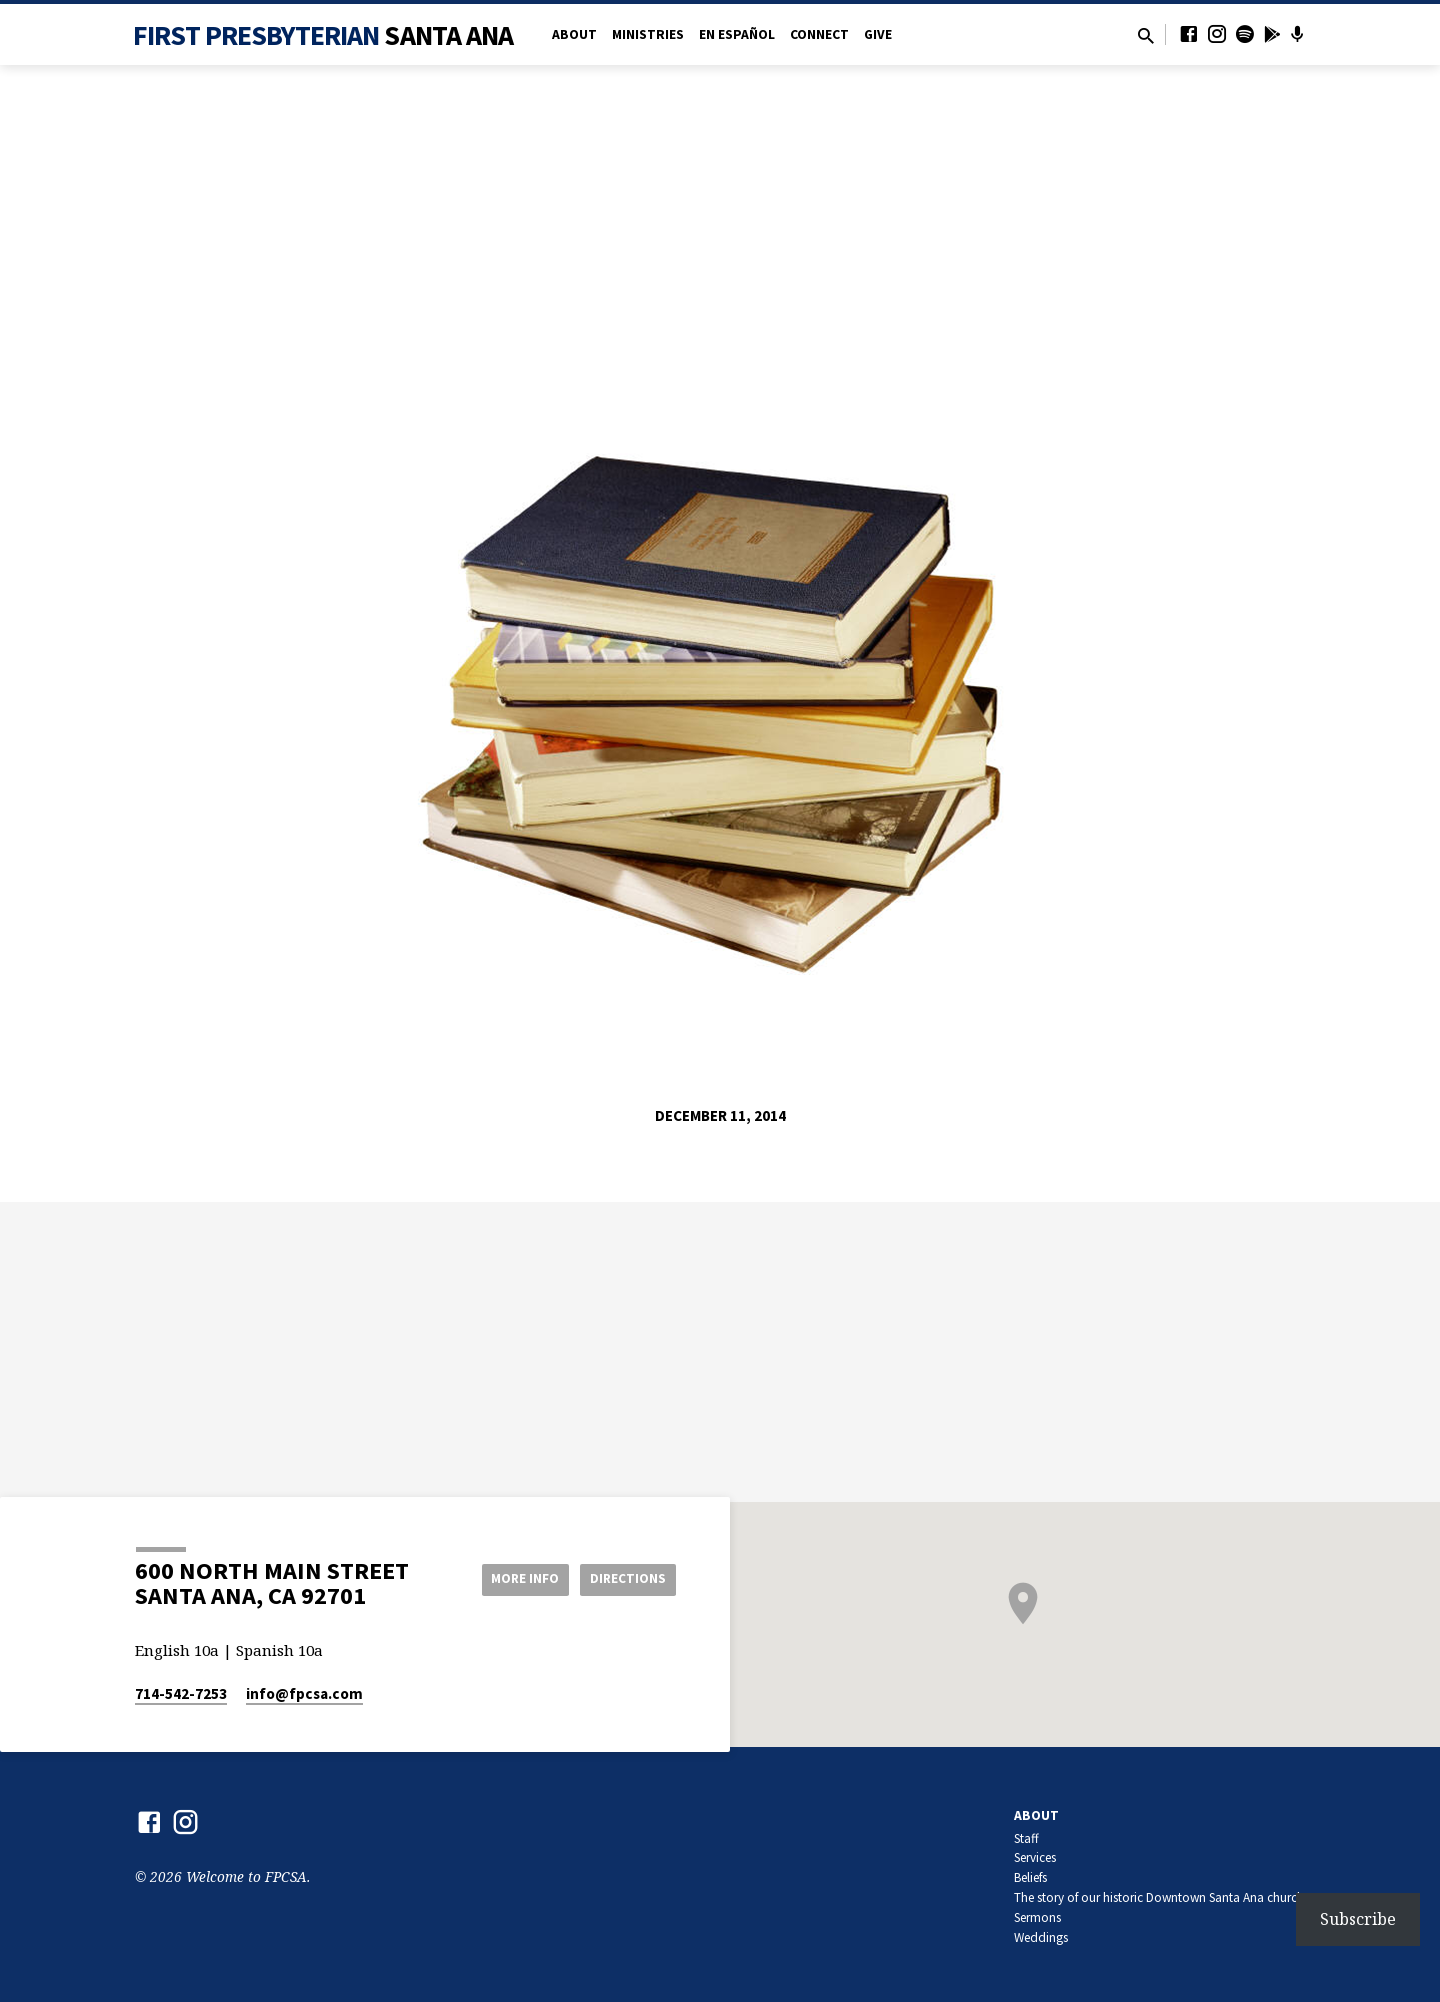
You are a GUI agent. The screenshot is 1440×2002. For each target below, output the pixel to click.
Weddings (1041, 1937)
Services (1035, 1857)
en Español (737, 34)
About (574, 34)
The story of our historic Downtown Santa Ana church (1159, 1897)
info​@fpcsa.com (304, 1693)
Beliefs (1030, 1877)
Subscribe (1358, 1919)
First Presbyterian (323, 35)
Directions (626, 1579)
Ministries (648, 34)
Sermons (1037, 1917)
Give (878, 34)
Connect (819, 34)
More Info (513, 1579)
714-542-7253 (181, 1693)
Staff (1026, 1838)
